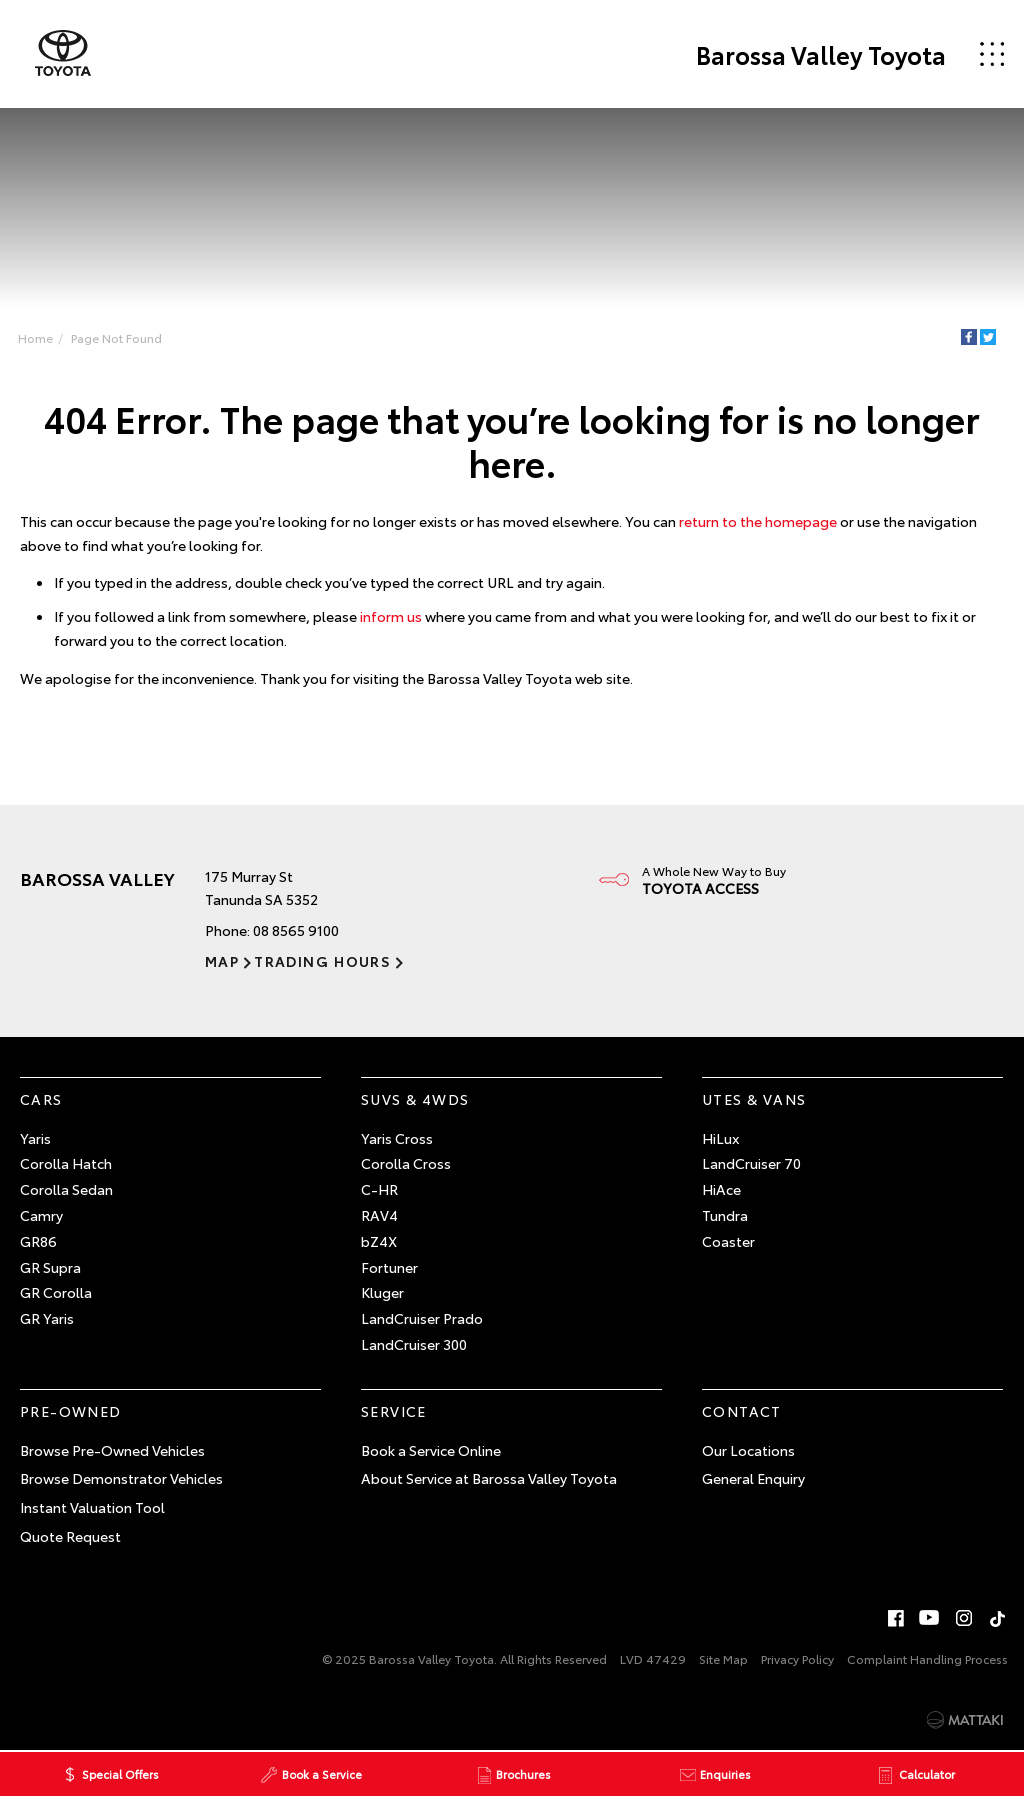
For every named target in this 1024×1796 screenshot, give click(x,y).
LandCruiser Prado (422, 1318)
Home (35, 337)
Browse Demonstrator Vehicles (121, 1478)
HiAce (721, 1189)
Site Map (723, 1658)
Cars (41, 1099)
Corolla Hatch (66, 1163)
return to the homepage (758, 521)
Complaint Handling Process (927, 1658)
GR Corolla (56, 1292)
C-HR (379, 1189)
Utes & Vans (754, 1099)
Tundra (725, 1215)
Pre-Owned (71, 1411)
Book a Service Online (431, 1450)
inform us (391, 616)
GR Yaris (47, 1318)
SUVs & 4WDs (415, 1099)
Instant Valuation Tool (92, 1507)
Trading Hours (322, 961)
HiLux (720, 1138)
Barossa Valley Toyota (821, 54)
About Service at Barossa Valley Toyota (489, 1478)
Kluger (382, 1292)
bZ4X (379, 1241)
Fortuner (389, 1267)
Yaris (35, 1138)
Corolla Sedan (66, 1189)
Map (222, 961)
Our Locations (748, 1450)
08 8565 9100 (296, 930)
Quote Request (70, 1536)
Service (394, 1411)
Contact (742, 1411)
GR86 (38, 1241)
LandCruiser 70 (751, 1163)
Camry (41, 1215)
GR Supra (50, 1267)
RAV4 (379, 1215)
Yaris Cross (397, 1138)
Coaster (728, 1241)
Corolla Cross (406, 1163)
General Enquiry (753, 1478)
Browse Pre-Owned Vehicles (112, 1450)
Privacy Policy (797, 1658)
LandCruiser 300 (414, 1344)
